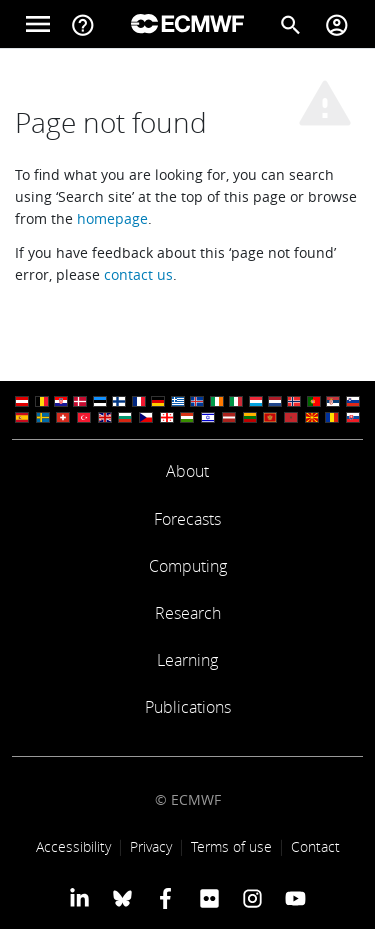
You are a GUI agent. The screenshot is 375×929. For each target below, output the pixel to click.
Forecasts (187, 519)
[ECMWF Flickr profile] (209, 898)
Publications (188, 707)
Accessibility (73, 846)
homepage (112, 218)
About (187, 471)
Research (188, 613)
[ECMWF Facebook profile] (165, 898)
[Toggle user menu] (337, 24)
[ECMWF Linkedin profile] (78, 898)
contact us (138, 274)
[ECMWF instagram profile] (252, 898)
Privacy (151, 846)
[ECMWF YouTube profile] (295, 898)
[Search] (291, 24)
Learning (187, 660)
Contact (315, 846)
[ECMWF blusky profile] (122, 898)
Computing (188, 566)
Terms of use (231, 846)
